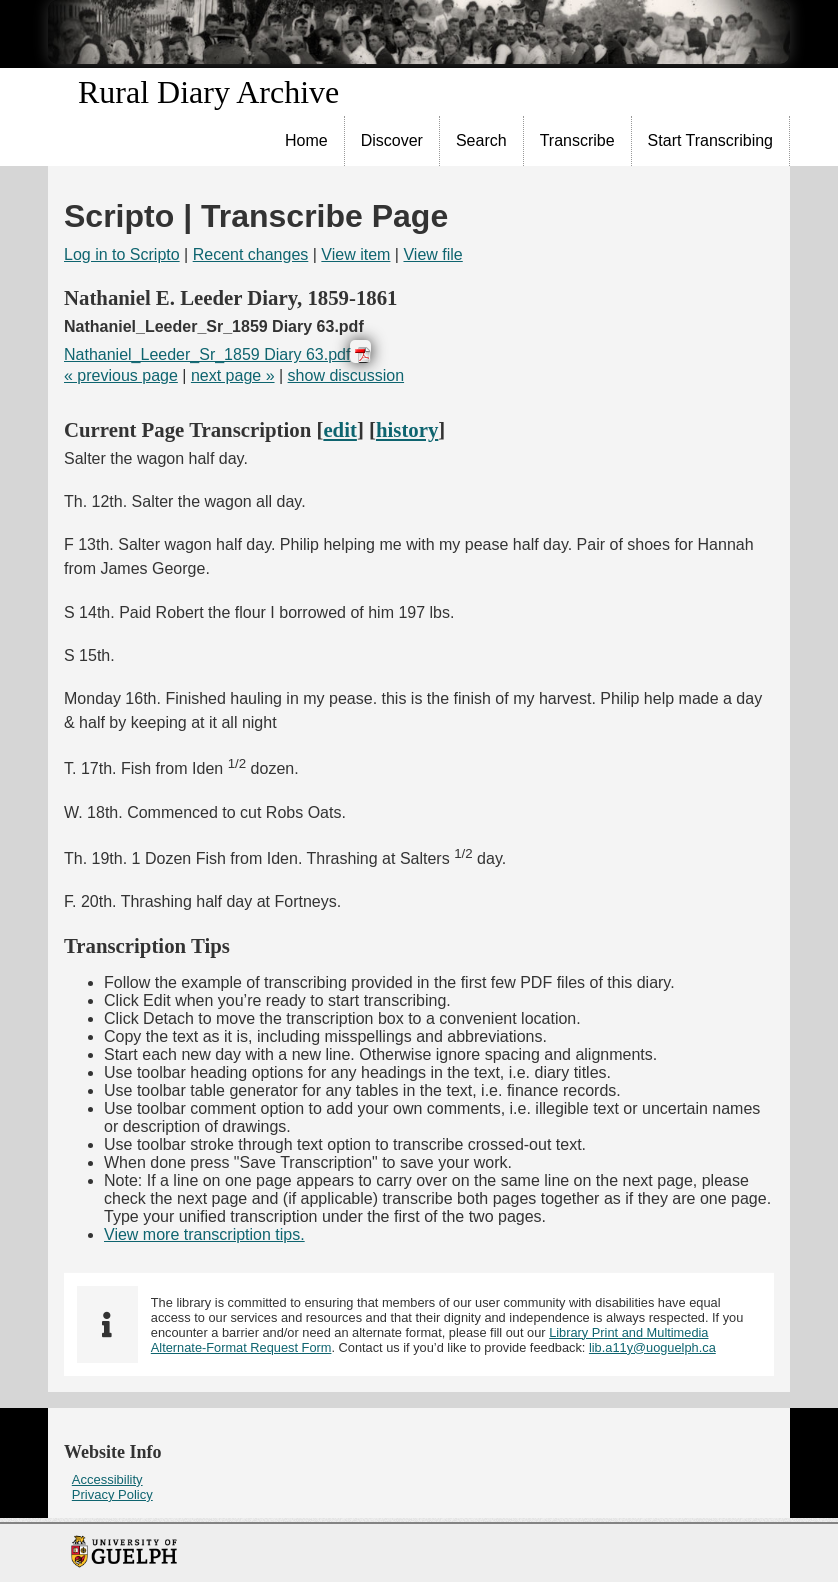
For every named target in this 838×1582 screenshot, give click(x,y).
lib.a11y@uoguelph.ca (652, 1347)
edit (340, 429)
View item (355, 254)
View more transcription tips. (204, 1234)
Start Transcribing (710, 140)
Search (481, 140)
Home (306, 140)
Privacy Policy (112, 1494)
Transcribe (577, 140)
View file (432, 254)
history (407, 429)
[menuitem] (307, 141)
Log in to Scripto (122, 254)
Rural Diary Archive (208, 92)
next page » (233, 375)
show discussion (346, 375)
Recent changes (251, 254)
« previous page (121, 375)
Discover (392, 140)
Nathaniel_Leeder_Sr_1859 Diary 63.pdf (207, 354)
